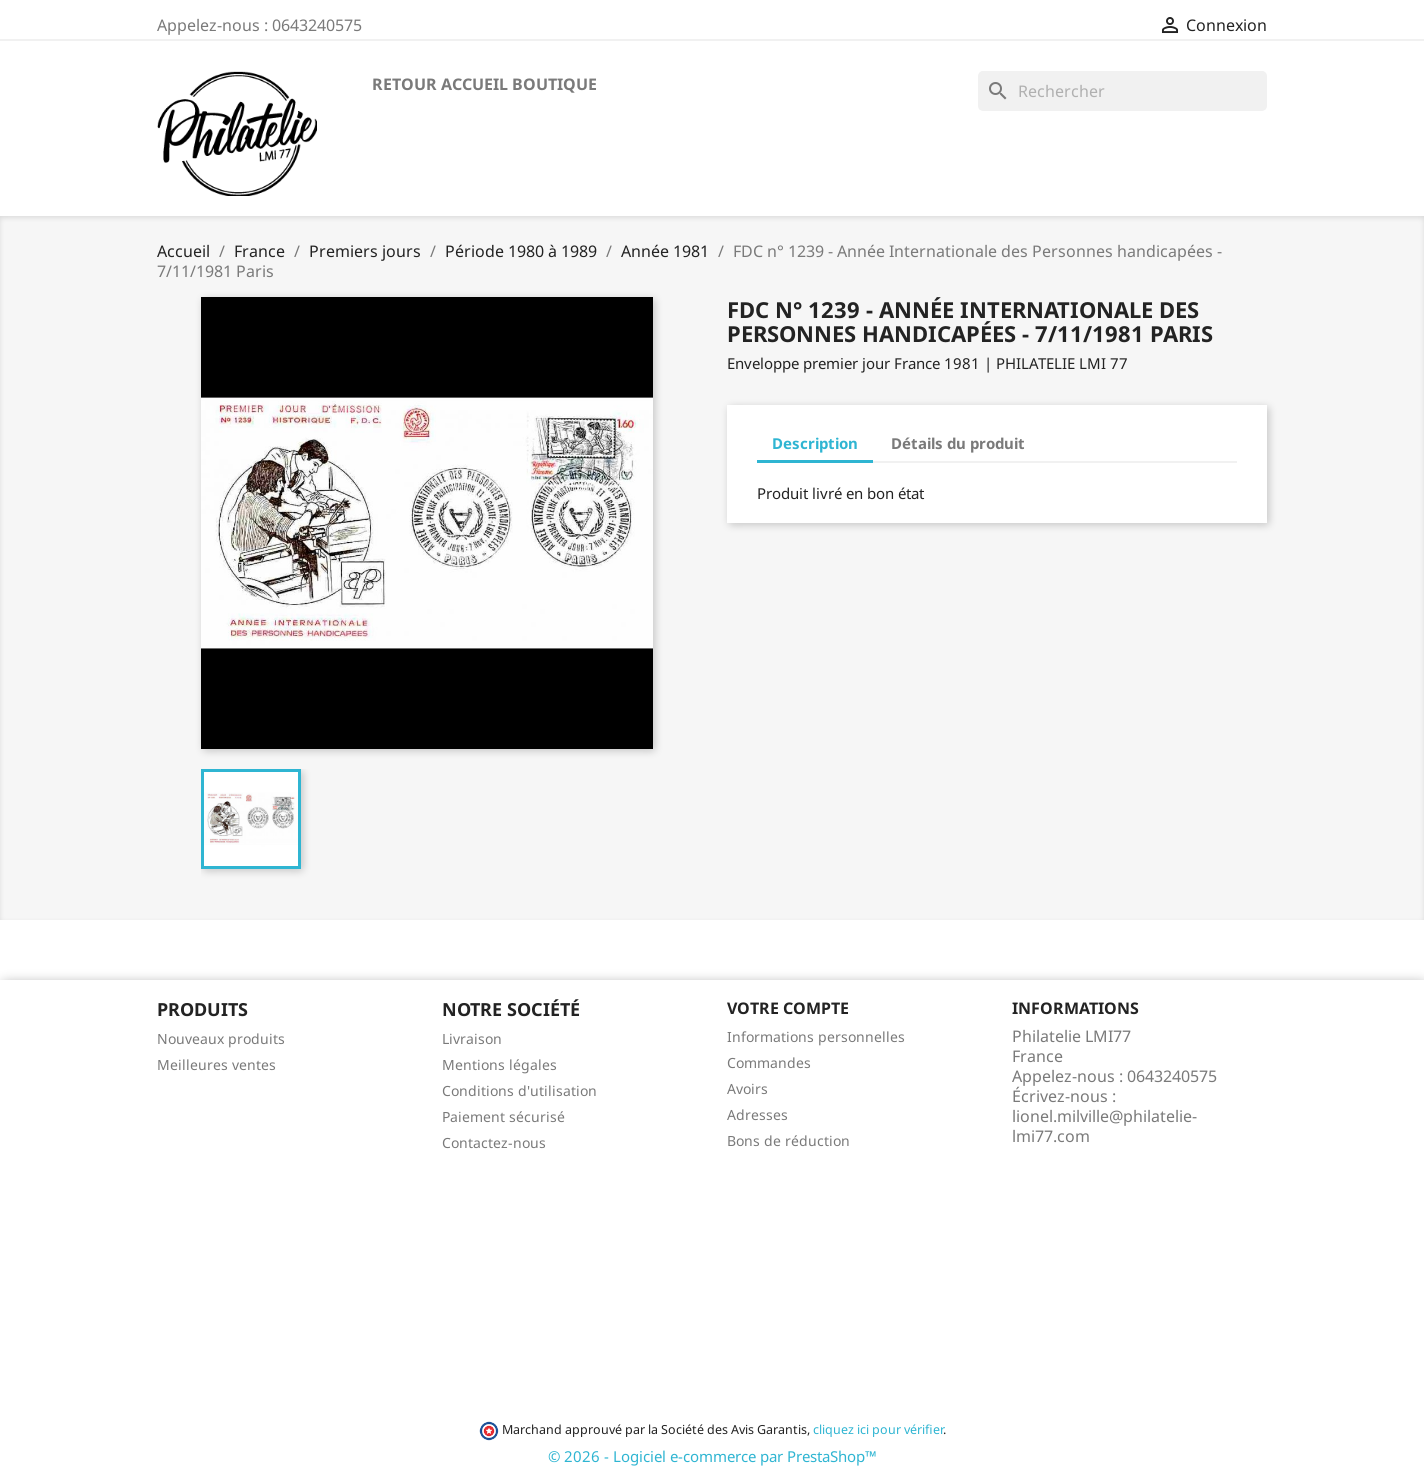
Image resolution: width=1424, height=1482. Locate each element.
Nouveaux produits (221, 1038)
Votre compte (788, 1008)
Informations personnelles (816, 1036)
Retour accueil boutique (484, 84)
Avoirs (747, 1088)
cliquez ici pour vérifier (878, 1429)
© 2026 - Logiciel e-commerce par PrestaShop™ (712, 1456)
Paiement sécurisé (503, 1116)
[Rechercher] (1122, 91)
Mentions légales (499, 1064)
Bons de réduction (788, 1140)
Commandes (769, 1062)
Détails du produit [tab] (958, 443)
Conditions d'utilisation (519, 1090)
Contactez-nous (494, 1142)
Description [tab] (815, 443)
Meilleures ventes (216, 1064)
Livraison (472, 1038)
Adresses (757, 1114)
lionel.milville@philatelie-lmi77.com (1104, 1126)
